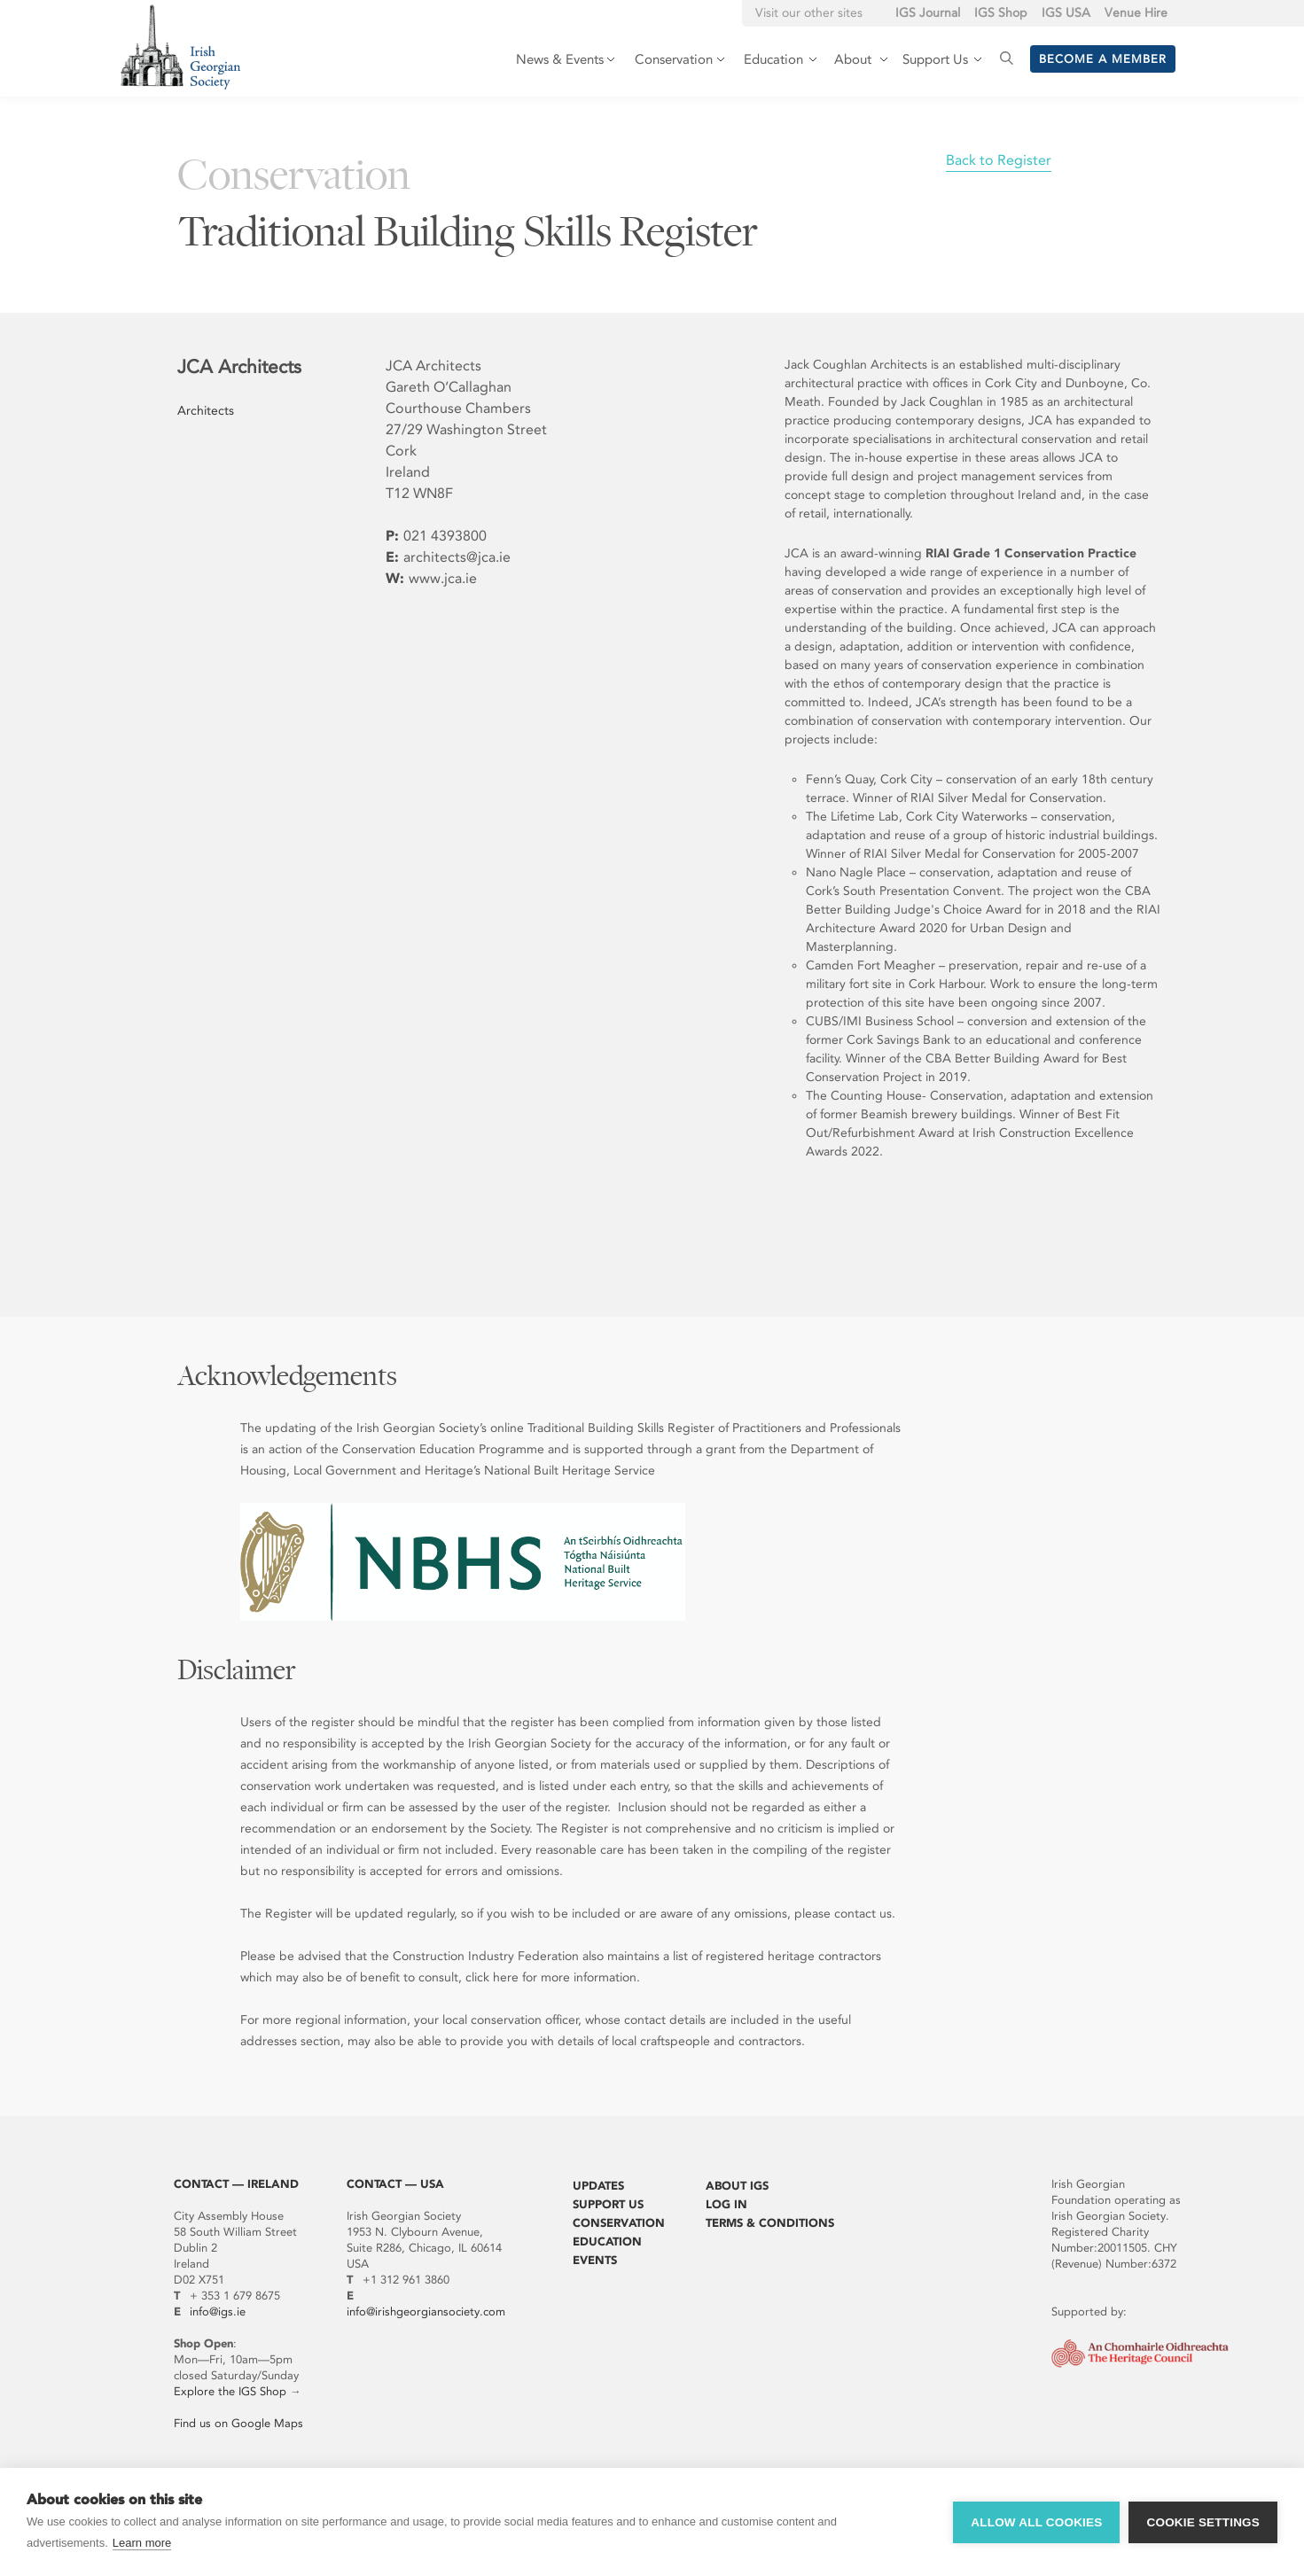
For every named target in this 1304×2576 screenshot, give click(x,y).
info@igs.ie (218, 2311)
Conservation (619, 2223)
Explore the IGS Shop (230, 2391)
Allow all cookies (1036, 2522)
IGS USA (1066, 12)
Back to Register (998, 160)
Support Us (608, 2204)
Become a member (1103, 59)
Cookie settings (1203, 2522)
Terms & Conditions (770, 2223)
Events (595, 2260)
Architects (205, 410)
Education (607, 2241)
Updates (598, 2185)
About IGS (737, 2185)
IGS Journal (927, 12)
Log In (726, 2204)
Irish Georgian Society (180, 46)
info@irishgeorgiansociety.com (426, 2311)
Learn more (142, 2542)
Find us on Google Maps (238, 2423)
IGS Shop (1000, 12)
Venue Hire (1136, 12)
